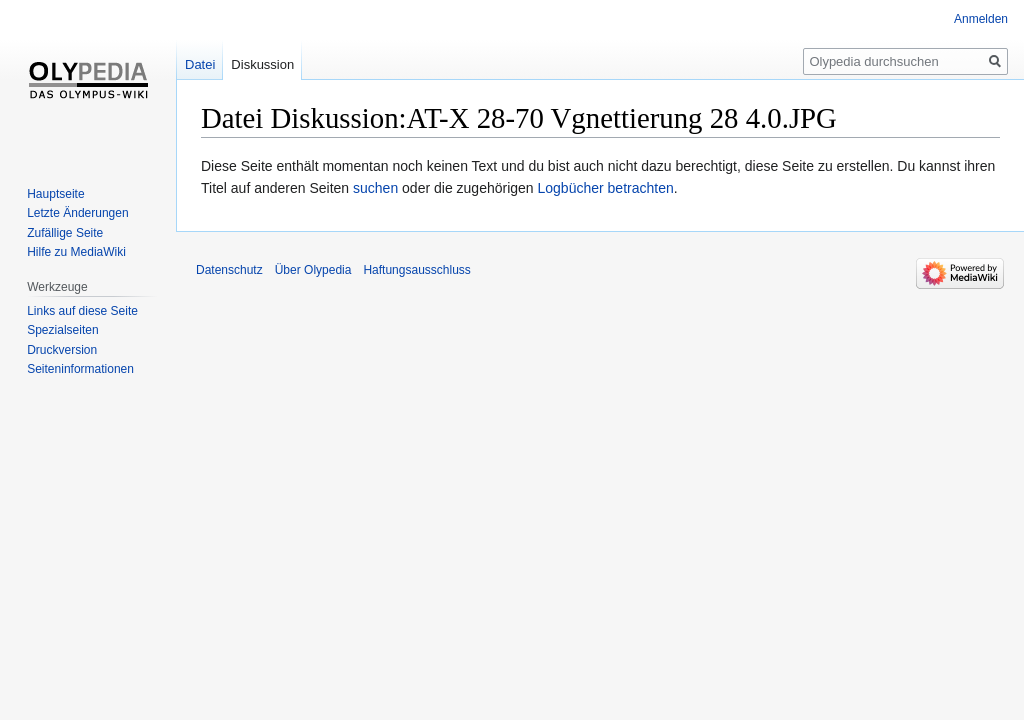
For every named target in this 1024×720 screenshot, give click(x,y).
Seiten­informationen (80, 369)
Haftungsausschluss (416, 270)
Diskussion (262, 64)
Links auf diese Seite (82, 311)
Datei (200, 64)
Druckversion (62, 350)
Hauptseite (55, 194)
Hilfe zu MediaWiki (76, 252)
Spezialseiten (62, 330)
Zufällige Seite (65, 233)
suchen (375, 188)
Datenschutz (229, 270)
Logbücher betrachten (606, 188)
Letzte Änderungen (77, 213)
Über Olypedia (313, 270)
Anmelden (981, 19)
